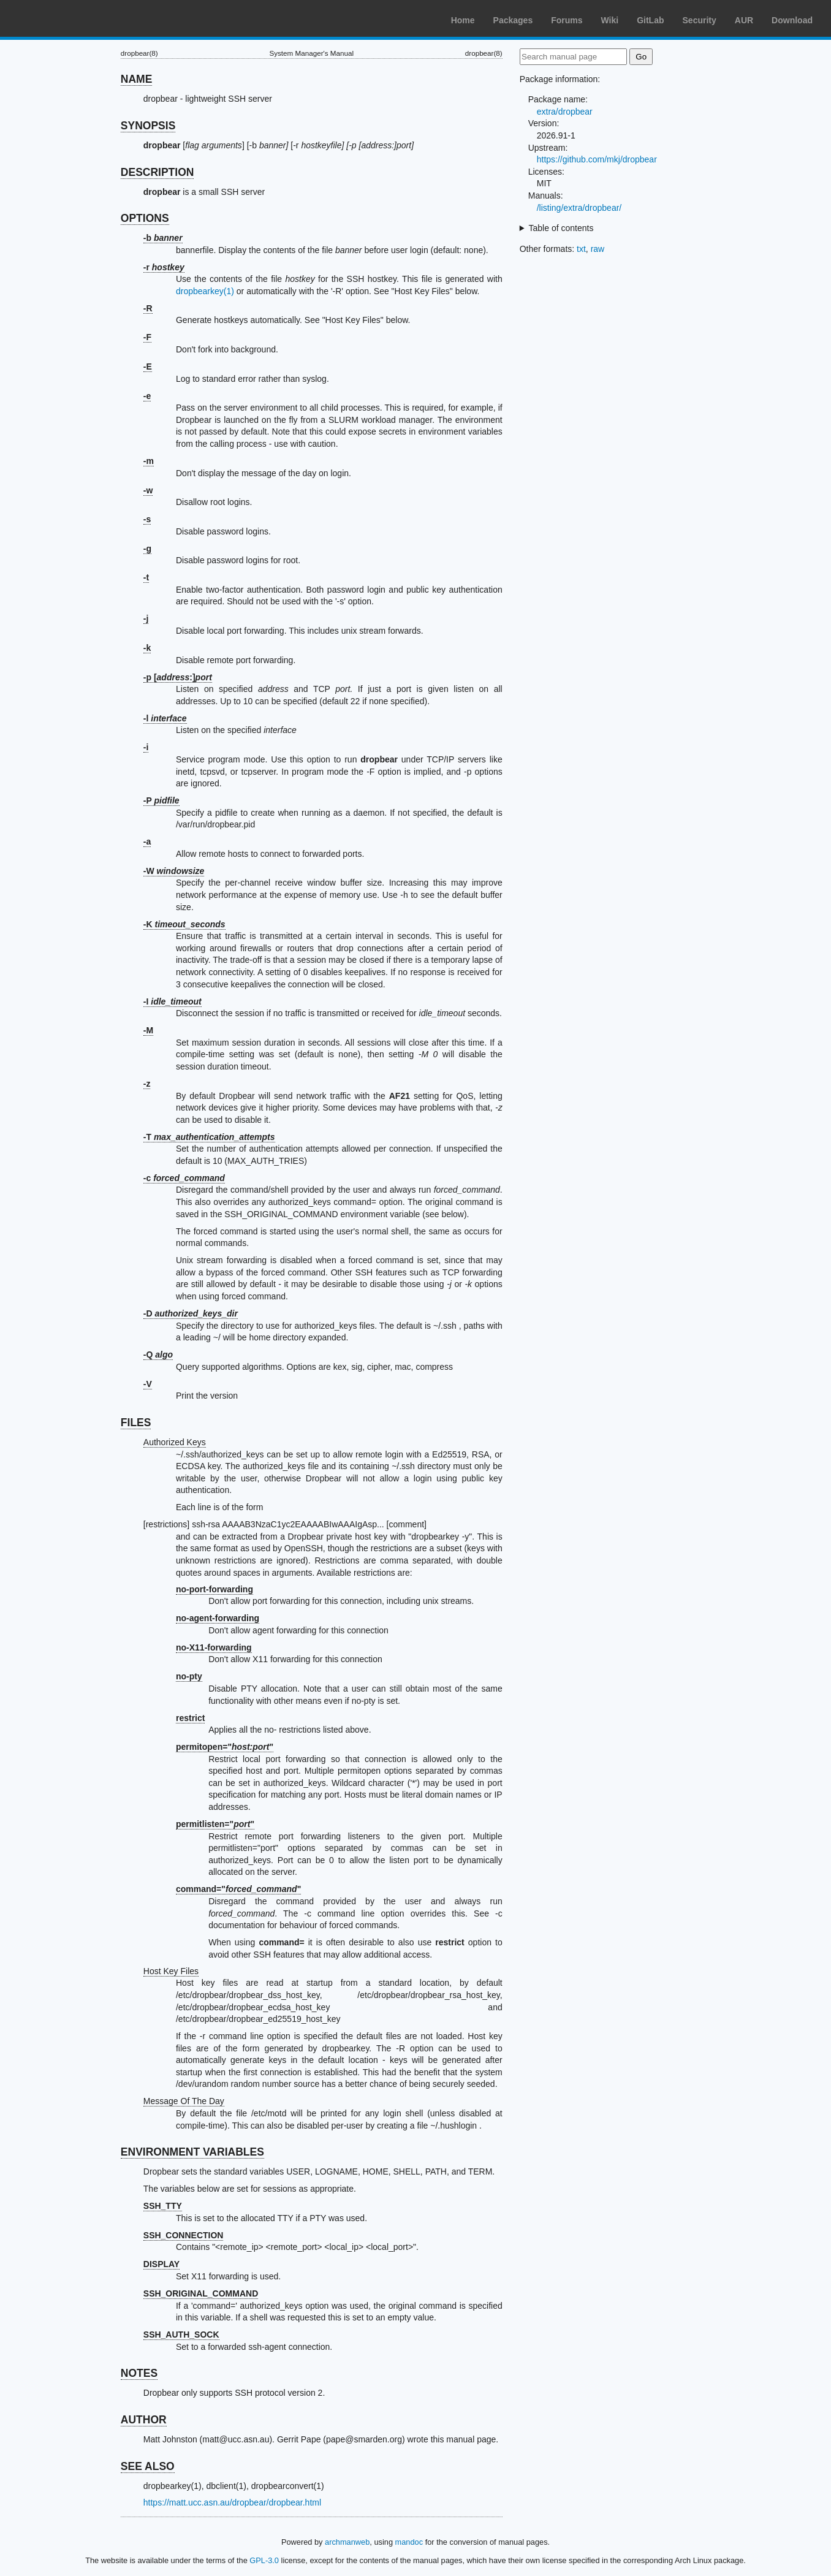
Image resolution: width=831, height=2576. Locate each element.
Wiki (610, 20)
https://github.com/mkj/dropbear (597, 159)
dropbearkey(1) (205, 291)
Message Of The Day (183, 2101)
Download (792, 20)
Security (699, 20)
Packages (513, 20)
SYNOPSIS (148, 126)
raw (598, 249)
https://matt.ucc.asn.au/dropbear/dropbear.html (232, 2502)
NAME (137, 79)
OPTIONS (145, 218)
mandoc (409, 2542)
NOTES (139, 2373)
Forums (566, 20)
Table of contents (561, 228)
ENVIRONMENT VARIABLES (192, 2152)
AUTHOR (144, 2420)
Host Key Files (171, 1971)
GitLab (650, 20)
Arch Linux (67, 18)
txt (581, 249)
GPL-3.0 (264, 2560)
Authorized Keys (174, 1442)
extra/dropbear (565, 111)
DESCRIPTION (157, 172)
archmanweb (347, 2542)
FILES (136, 1422)
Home (463, 20)
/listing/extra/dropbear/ (579, 208)
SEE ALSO (148, 2466)
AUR (744, 20)
